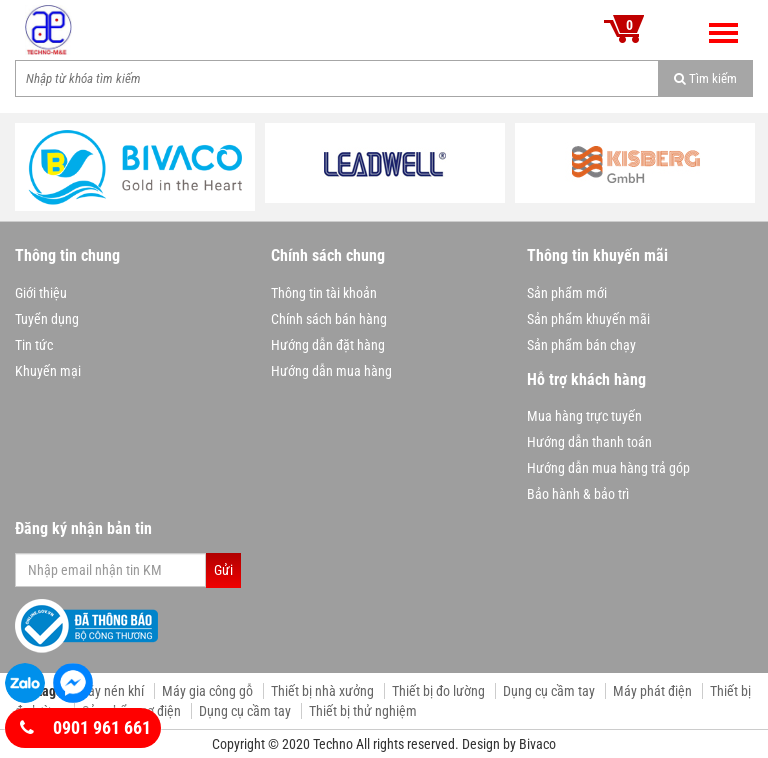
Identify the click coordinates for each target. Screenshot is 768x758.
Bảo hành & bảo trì (578, 494)
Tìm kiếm (705, 78)
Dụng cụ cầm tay (549, 691)
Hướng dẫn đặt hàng (328, 345)
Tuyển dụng (47, 319)
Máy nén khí (110, 691)
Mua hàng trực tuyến (584, 416)
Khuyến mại (48, 371)
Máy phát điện (652, 691)
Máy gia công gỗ (207, 691)
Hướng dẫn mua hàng (331, 371)
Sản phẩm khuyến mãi (588, 319)
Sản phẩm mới (567, 293)
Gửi (223, 570)
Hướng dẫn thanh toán (589, 442)
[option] (135, 167)
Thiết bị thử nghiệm (363, 711)
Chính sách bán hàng (329, 319)
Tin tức (34, 345)
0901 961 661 (85, 728)
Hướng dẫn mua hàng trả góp (608, 468)
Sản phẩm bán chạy (581, 345)
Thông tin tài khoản (324, 293)
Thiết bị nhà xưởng (322, 691)
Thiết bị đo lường (438, 691)
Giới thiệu (41, 293)
